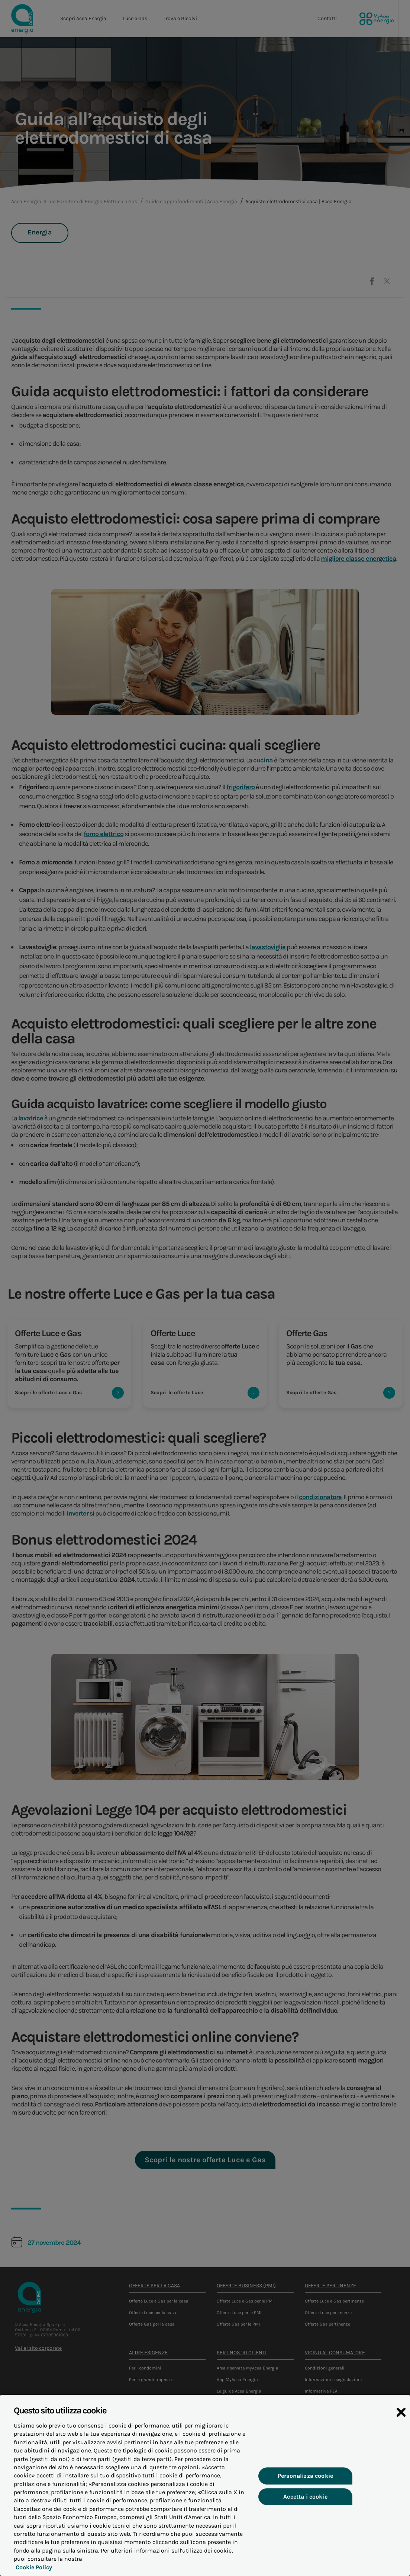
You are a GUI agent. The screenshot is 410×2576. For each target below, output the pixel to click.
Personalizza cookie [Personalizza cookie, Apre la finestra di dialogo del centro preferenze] (305, 2491)
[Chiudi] (401, 2432)
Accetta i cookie (305, 2512)
